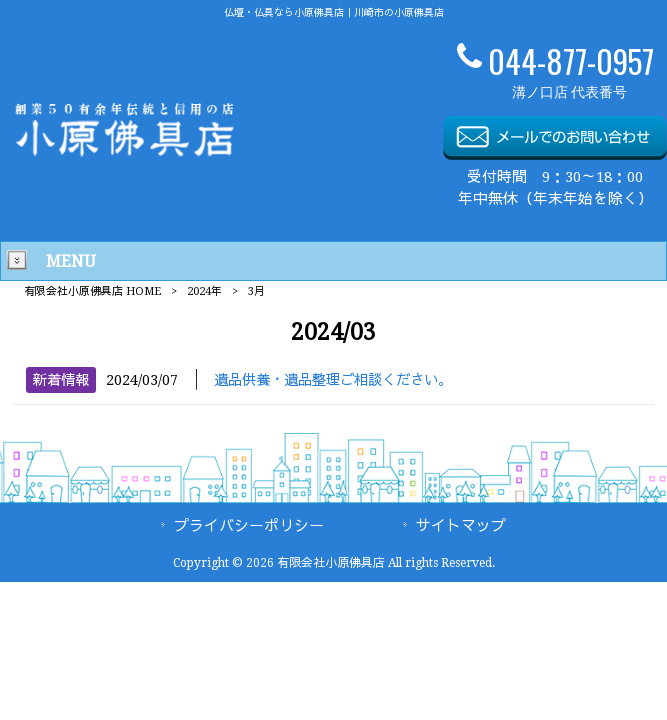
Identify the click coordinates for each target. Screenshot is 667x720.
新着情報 (61, 380)
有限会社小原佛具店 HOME (92, 291)
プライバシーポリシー (249, 526)
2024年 (204, 291)
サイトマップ (461, 526)
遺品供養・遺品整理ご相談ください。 (333, 380)
